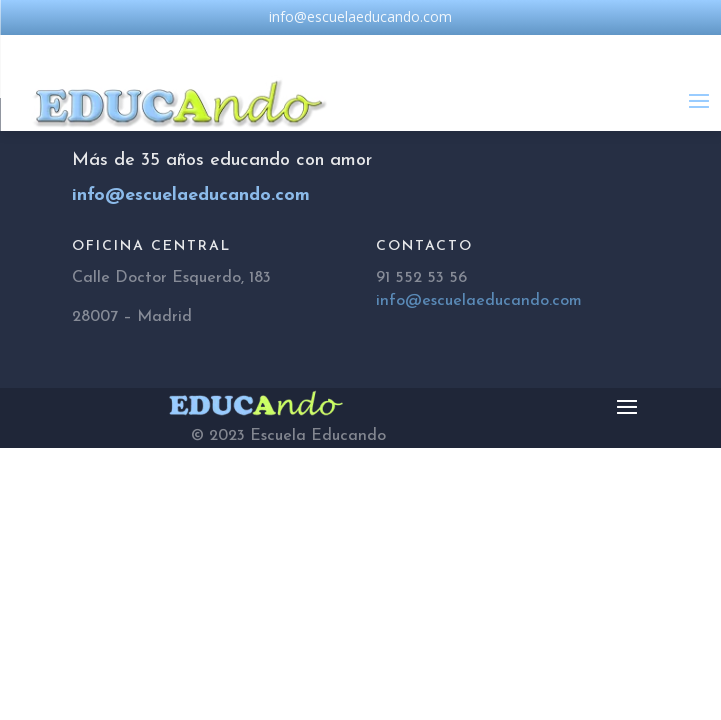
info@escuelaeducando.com (479, 301)
